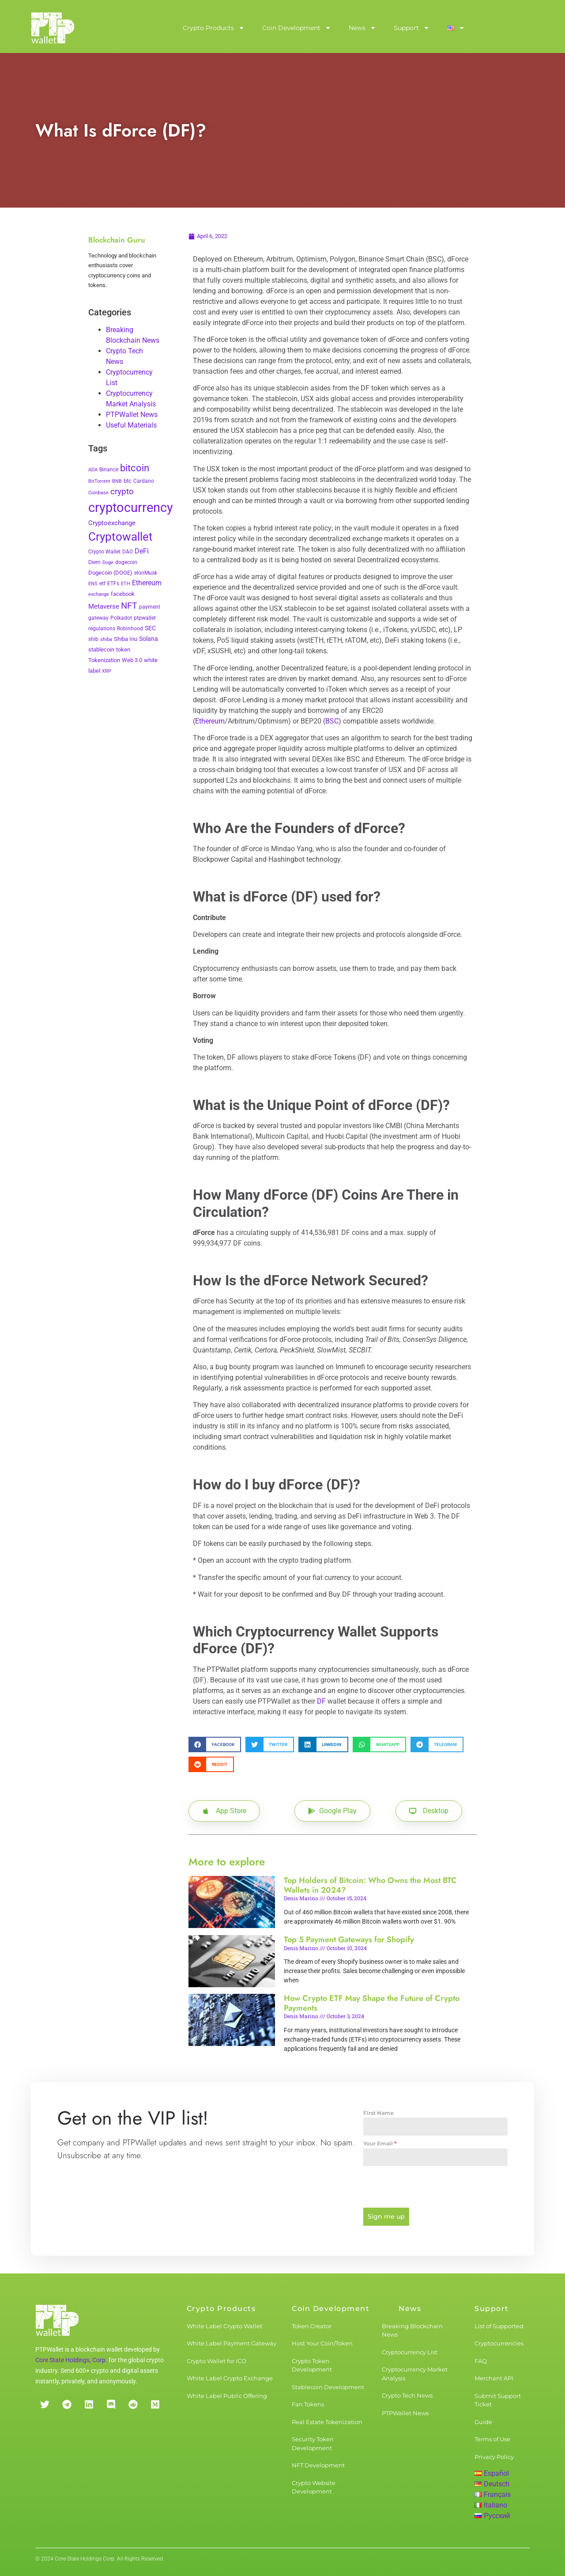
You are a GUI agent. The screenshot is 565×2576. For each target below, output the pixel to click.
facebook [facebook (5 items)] (123, 594)
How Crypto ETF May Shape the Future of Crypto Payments (372, 2003)
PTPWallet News (132, 414)
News (362, 27)
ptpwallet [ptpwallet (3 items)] (145, 618)
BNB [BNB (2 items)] (117, 481)
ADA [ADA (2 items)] (93, 470)
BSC (332, 721)
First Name (378, 2113)
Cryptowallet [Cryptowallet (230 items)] (120, 536)
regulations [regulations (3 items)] (101, 628)
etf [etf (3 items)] (102, 583)
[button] (214, 1744)
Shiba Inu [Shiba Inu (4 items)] (125, 639)
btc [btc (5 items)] (128, 480)
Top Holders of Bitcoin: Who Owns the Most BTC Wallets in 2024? (370, 1885)
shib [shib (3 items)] (93, 639)
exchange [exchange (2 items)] (98, 594)
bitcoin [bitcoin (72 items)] (134, 468)
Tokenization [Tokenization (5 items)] (104, 660)
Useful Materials (131, 425)
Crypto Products (214, 27)
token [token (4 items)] (123, 649)
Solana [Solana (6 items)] (148, 638)
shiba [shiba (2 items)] (106, 639)
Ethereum (210, 721)
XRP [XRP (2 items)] (106, 671)
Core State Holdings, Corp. (71, 2360)
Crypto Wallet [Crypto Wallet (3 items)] (104, 552)
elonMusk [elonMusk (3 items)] (145, 573)
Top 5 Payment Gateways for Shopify (349, 1939)
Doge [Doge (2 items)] (107, 562)
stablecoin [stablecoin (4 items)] (101, 649)
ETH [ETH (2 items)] (125, 584)
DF (321, 1701)
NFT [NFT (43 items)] (129, 605)
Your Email (379, 2143)
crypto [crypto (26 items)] (122, 491)
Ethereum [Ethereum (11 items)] (147, 583)
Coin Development (296, 27)
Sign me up (386, 2216)
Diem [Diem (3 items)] (94, 562)
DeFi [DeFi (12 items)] (142, 551)
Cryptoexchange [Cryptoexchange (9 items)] (112, 523)
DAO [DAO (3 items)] (127, 552)
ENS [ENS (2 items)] (93, 584)
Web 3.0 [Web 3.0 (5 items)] (132, 660)
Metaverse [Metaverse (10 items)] (103, 606)
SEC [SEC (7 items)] (150, 628)
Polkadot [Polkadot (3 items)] (121, 618)
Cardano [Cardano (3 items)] (143, 481)
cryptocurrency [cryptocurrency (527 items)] (130, 507)
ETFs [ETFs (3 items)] (113, 583)
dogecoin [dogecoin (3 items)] (126, 562)
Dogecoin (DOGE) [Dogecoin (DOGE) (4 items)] (110, 572)
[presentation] (435, 2187)
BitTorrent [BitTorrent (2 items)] (99, 481)
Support (411, 27)
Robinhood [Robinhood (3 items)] (130, 628)
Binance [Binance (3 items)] (108, 469)
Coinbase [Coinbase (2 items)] (98, 493)
